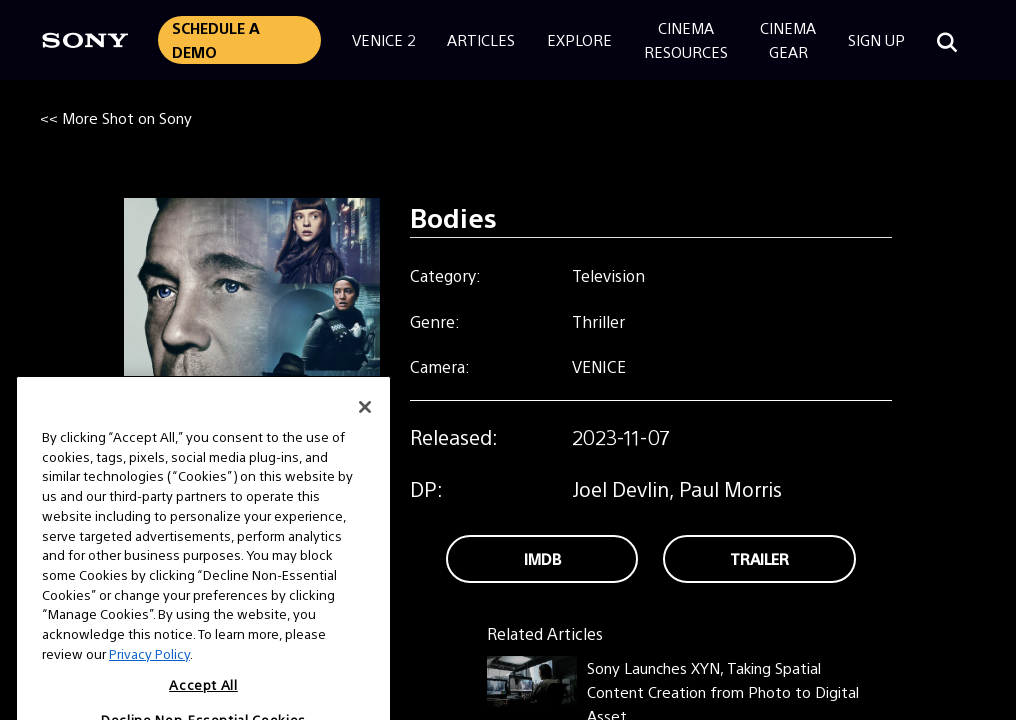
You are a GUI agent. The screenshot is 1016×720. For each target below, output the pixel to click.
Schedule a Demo (216, 39)
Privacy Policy (149, 681)
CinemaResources (686, 39)
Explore (579, 39)
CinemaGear (788, 39)
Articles (481, 39)
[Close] (365, 435)
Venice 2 (383, 39)
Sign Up (876, 39)
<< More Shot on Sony (116, 117)
